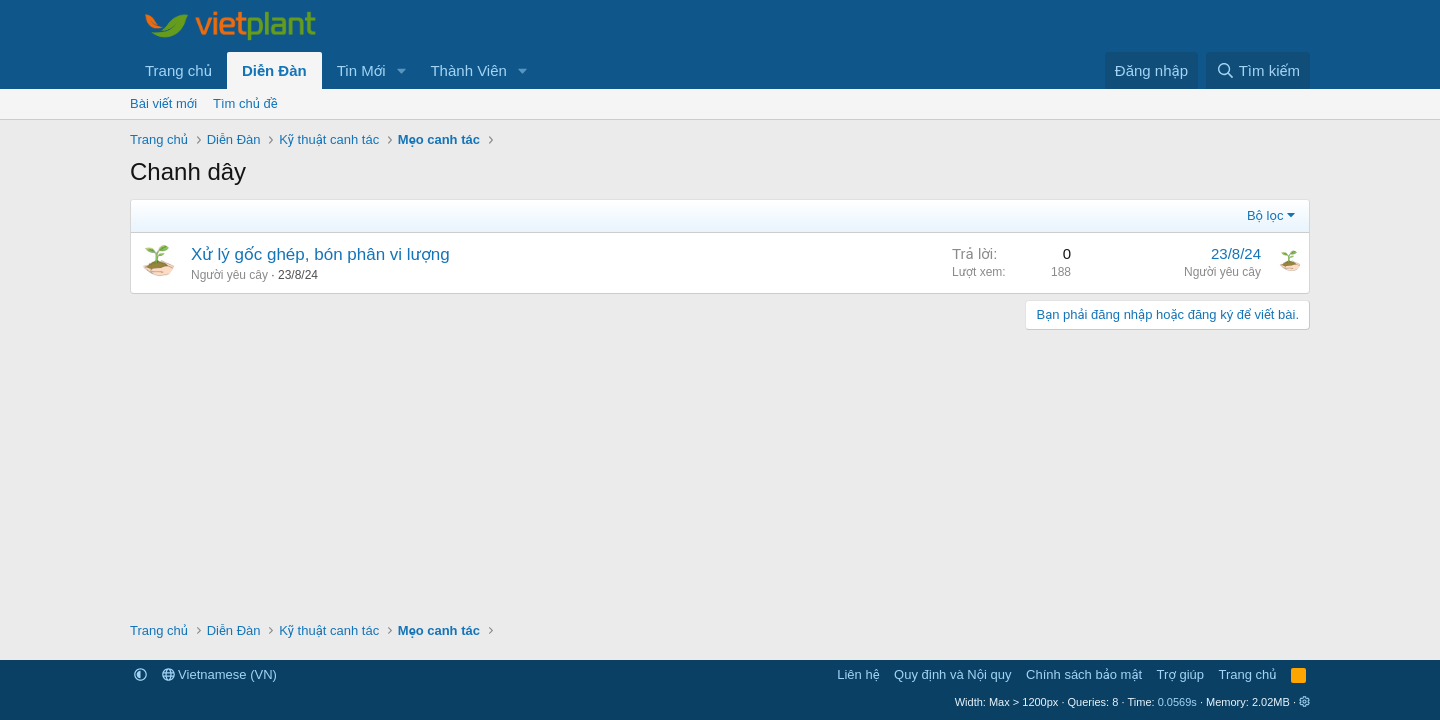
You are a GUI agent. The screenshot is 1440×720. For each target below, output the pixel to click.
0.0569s (1177, 702)
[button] (401, 70)
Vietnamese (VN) (219, 674)
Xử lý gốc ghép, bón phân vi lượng (320, 254)
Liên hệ (858, 674)
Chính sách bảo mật (1084, 674)
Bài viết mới (163, 103)
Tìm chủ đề (245, 103)
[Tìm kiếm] (1258, 70)
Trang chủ (178, 70)
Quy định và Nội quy (953, 674)
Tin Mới (361, 70)
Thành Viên (468, 70)
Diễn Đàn (274, 70)
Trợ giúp (1180, 674)
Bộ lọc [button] (1265, 215)
